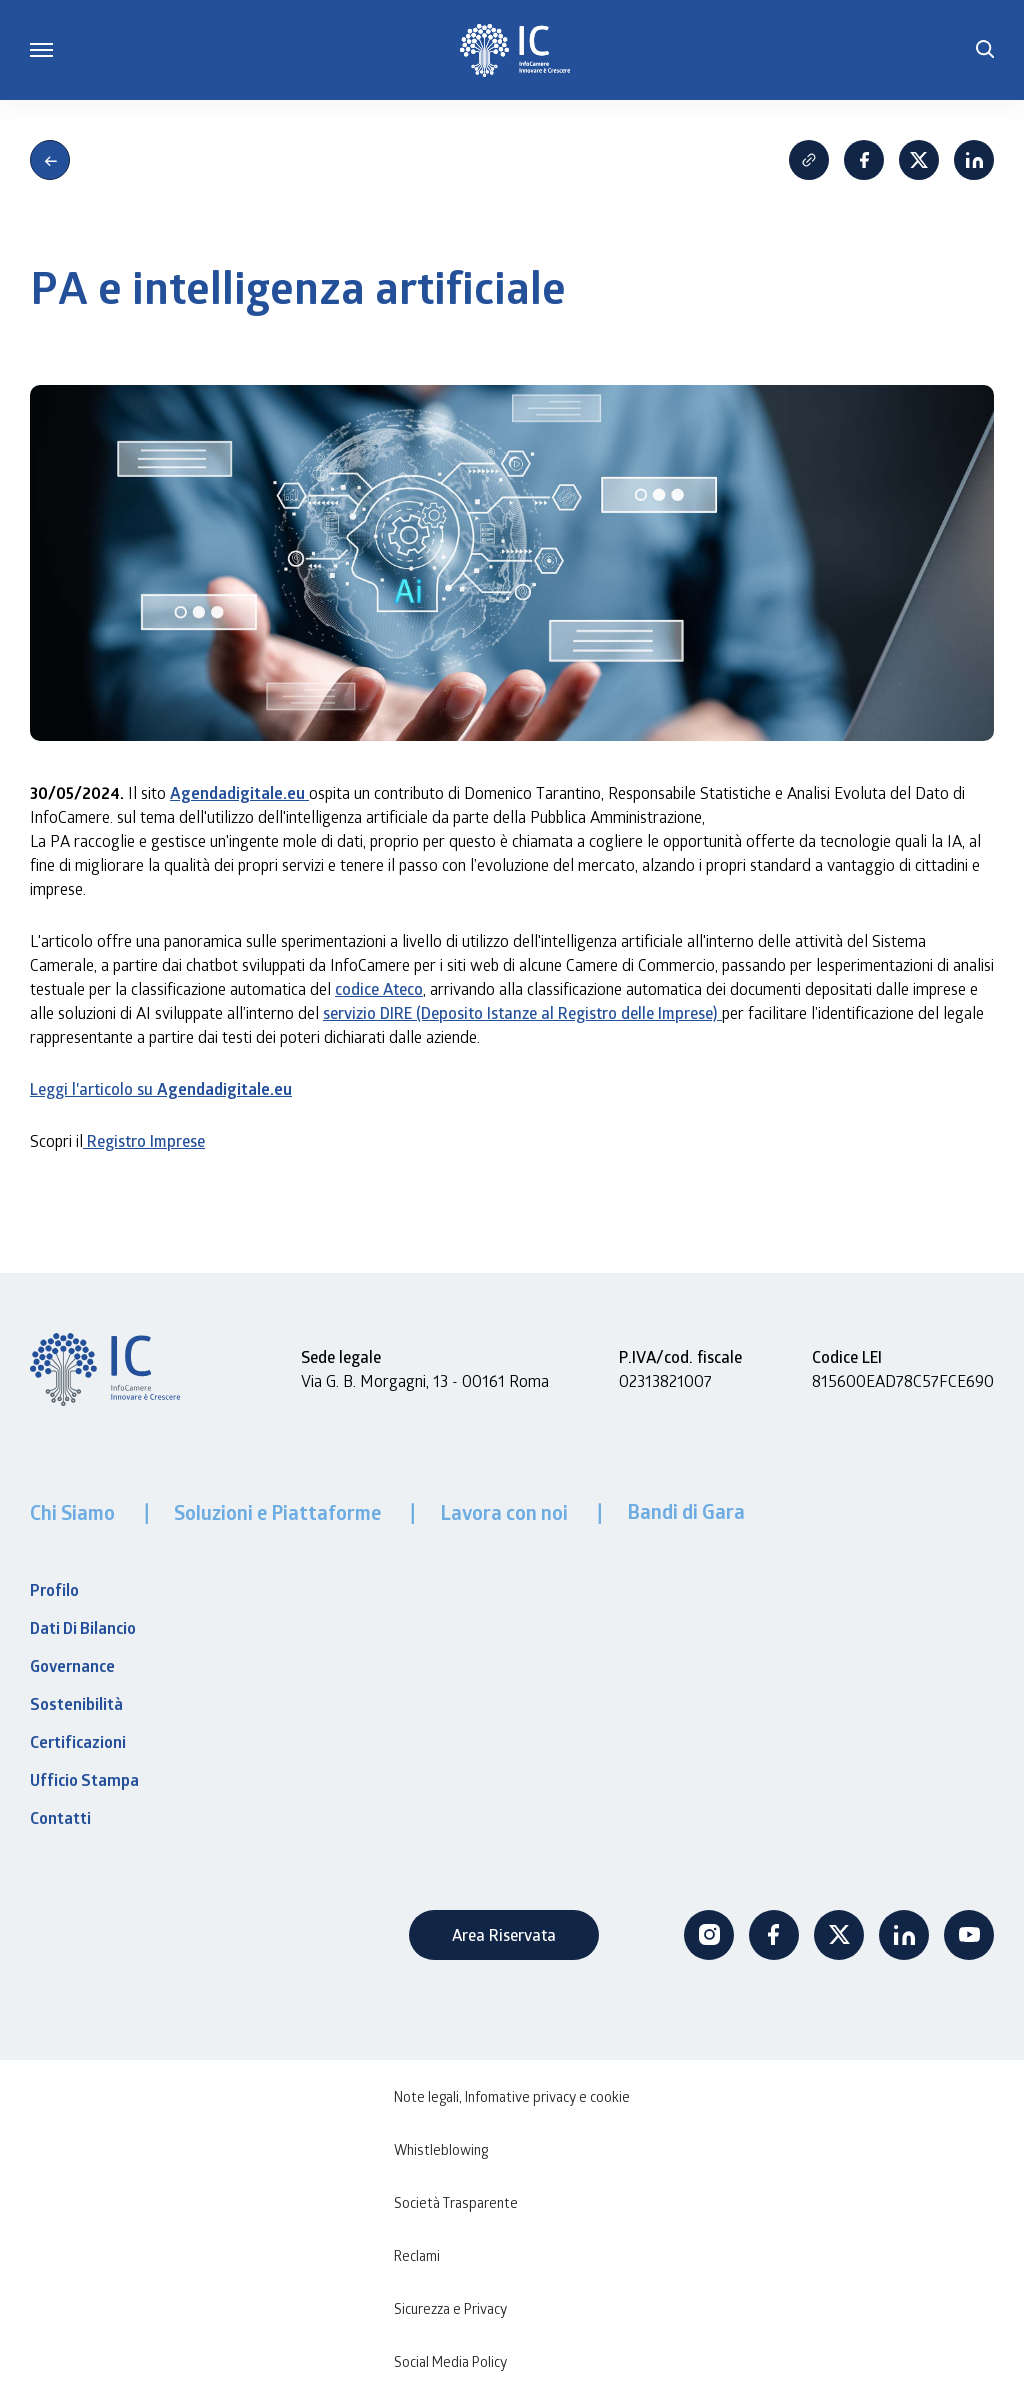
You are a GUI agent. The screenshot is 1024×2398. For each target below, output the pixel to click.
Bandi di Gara (686, 1511)
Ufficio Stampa (84, 1780)
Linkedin (974, 160)
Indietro (50, 160)
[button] (985, 50)
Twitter (839, 1935)
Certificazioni (78, 1742)
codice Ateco (379, 988)
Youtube (969, 1935)
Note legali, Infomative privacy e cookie (512, 2096)
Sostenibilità (76, 1704)
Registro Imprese (144, 1140)
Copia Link (809, 160)
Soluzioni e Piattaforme (279, 1512)
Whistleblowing (441, 2149)
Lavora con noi (506, 1512)
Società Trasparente (456, 2202)
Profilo (54, 1590)
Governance (72, 1666)
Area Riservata (504, 1934)
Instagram (709, 1935)
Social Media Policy (450, 2361)
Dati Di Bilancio (83, 1628)
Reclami (417, 2255)
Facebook (864, 160)
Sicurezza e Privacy (450, 2308)
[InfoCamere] (515, 50)
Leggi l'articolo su (161, 1088)
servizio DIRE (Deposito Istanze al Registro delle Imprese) (522, 1012)
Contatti (60, 1818)
